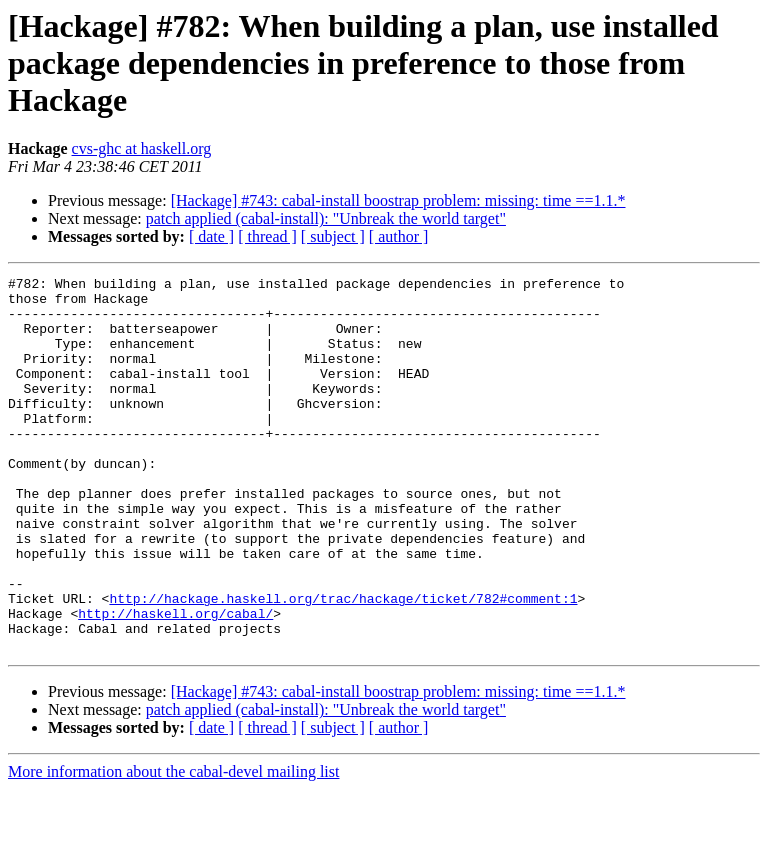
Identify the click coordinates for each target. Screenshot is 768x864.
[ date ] (211, 236)
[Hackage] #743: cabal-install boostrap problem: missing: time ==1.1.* (398, 200)
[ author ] (399, 236)
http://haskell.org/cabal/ (175, 682)
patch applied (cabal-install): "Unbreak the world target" (326, 218)
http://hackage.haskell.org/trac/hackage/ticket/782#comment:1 (343, 664)
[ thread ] (267, 236)
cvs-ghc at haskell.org (142, 148)
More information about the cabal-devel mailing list (173, 846)
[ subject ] (333, 236)
